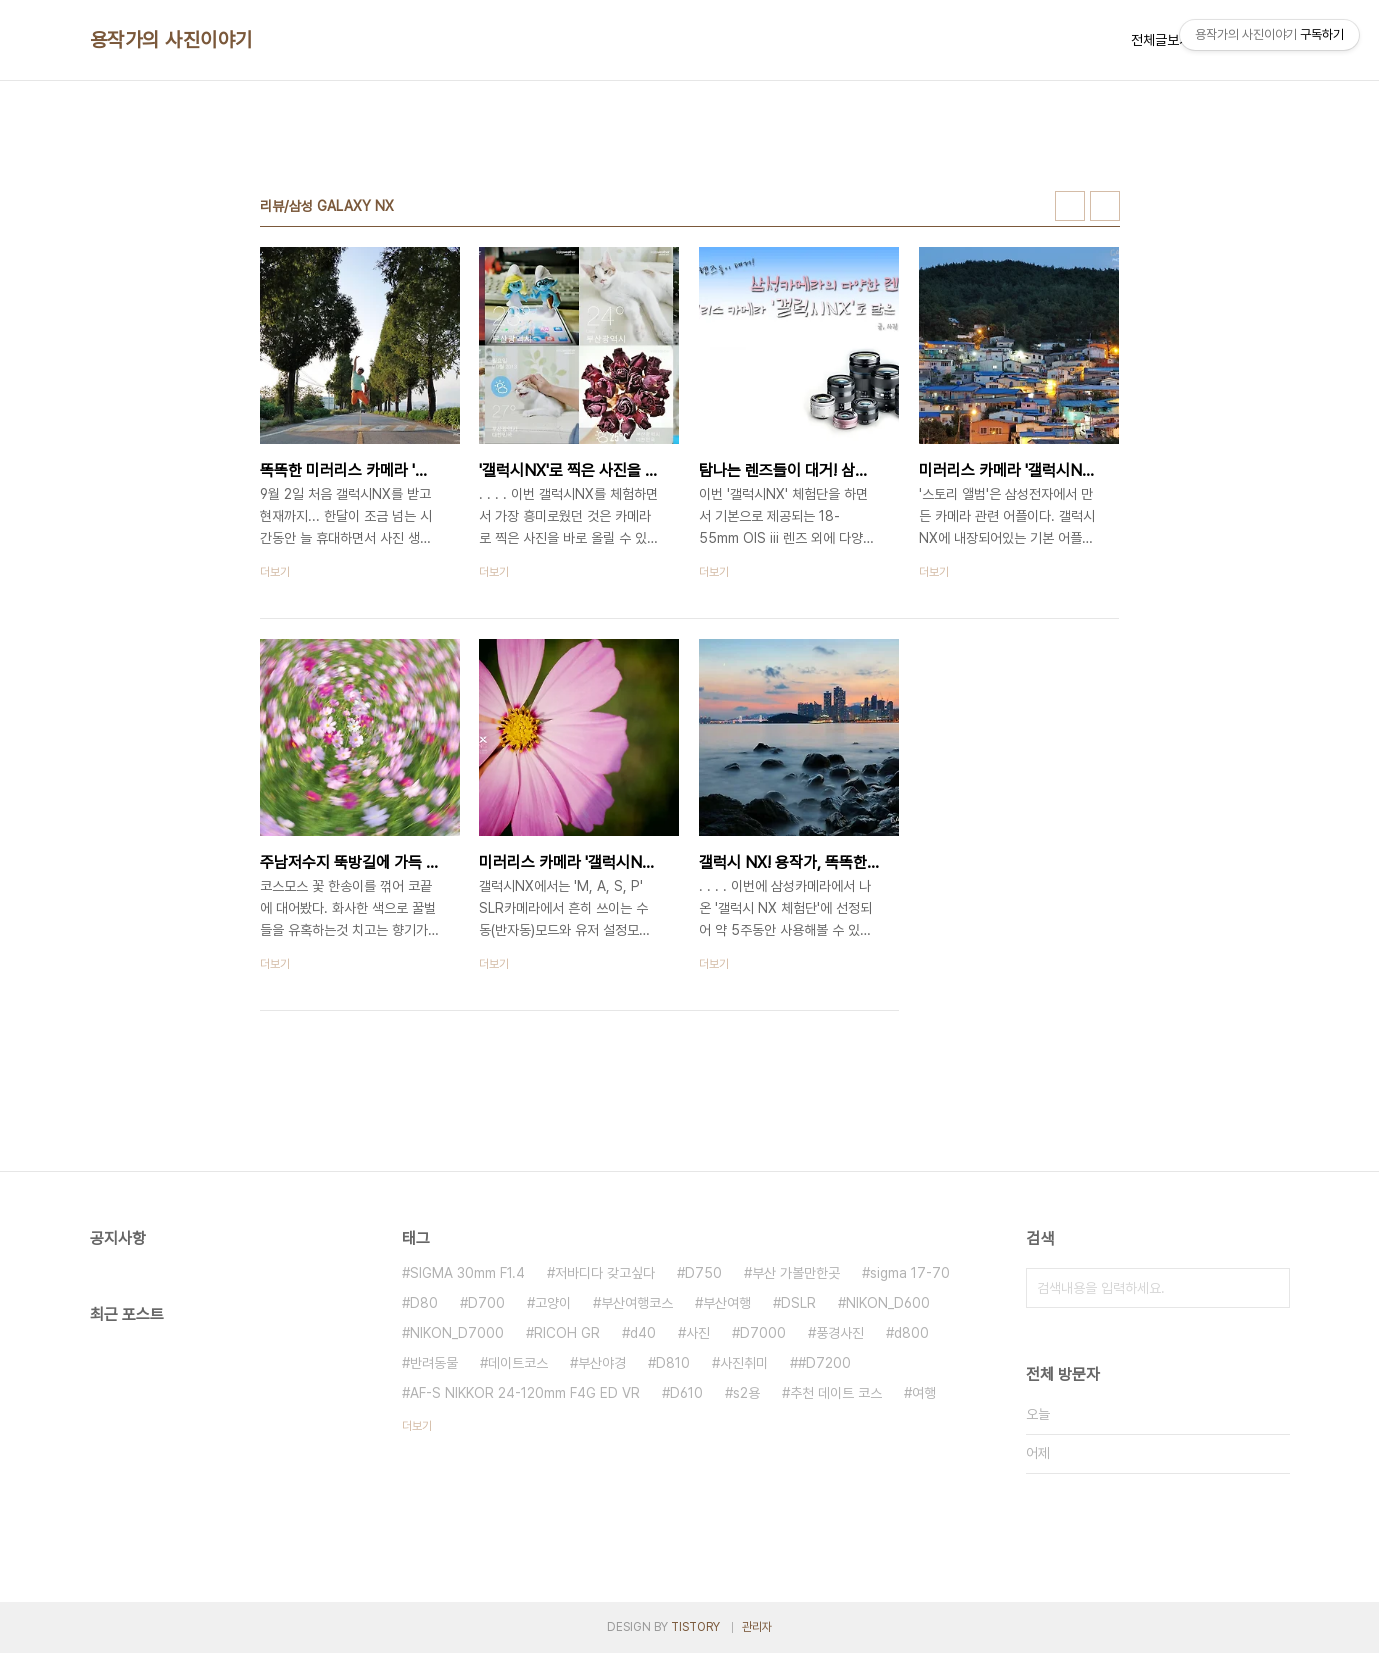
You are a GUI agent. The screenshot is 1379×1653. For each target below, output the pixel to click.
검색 (1270, 1288)
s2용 (746, 1393)
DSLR (798, 1303)
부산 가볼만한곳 (796, 1273)
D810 (673, 1363)
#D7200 (824, 1363)
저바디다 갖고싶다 (605, 1273)
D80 (424, 1303)
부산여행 (727, 1303)
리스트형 (1105, 206)
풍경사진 (840, 1333)
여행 (924, 1393)
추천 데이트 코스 (836, 1393)
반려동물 (434, 1363)
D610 (686, 1393)
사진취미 (744, 1363)
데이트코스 (518, 1363)
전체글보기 (1161, 40)
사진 (698, 1333)
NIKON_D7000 (457, 1333)
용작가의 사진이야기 (171, 40)
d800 (911, 1333)
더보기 (417, 1426)
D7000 (763, 1333)
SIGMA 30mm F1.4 (467, 1273)
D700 (486, 1303)
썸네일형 (1070, 206)
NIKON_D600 (888, 1303)
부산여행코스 (637, 1303)
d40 (643, 1333)
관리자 (757, 1627)
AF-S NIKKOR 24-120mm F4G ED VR (525, 1393)
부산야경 (602, 1363)
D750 (703, 1273)
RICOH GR (567, 1333)
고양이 (553, 1303)
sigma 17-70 (910, 1273)
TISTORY (695, 1627)
